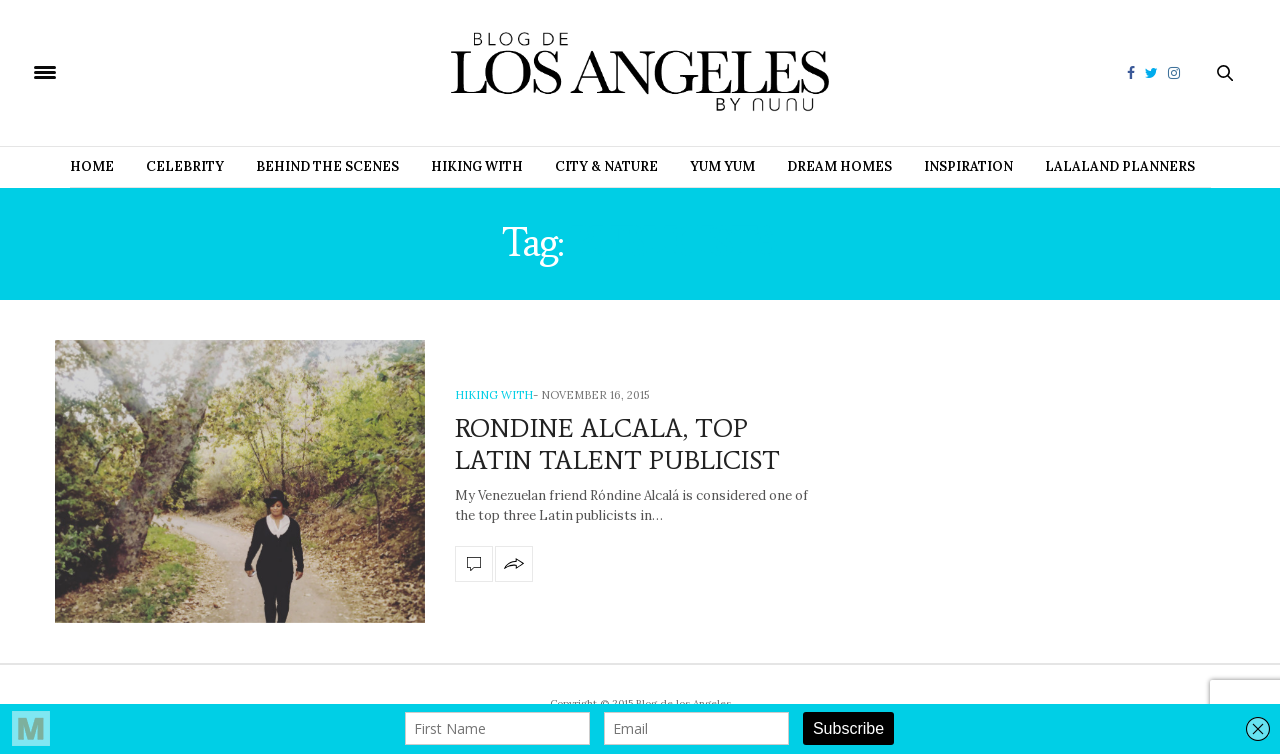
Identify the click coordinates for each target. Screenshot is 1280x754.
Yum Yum (722, 166)
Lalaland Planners (1120, 166)
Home (92, 166)
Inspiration (968, 166)
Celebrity (185, 166)
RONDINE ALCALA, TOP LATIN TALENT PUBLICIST (617, 443)
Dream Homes (839, 166)
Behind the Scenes (327, 166)
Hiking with (477, 166)
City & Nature (606, 166)
